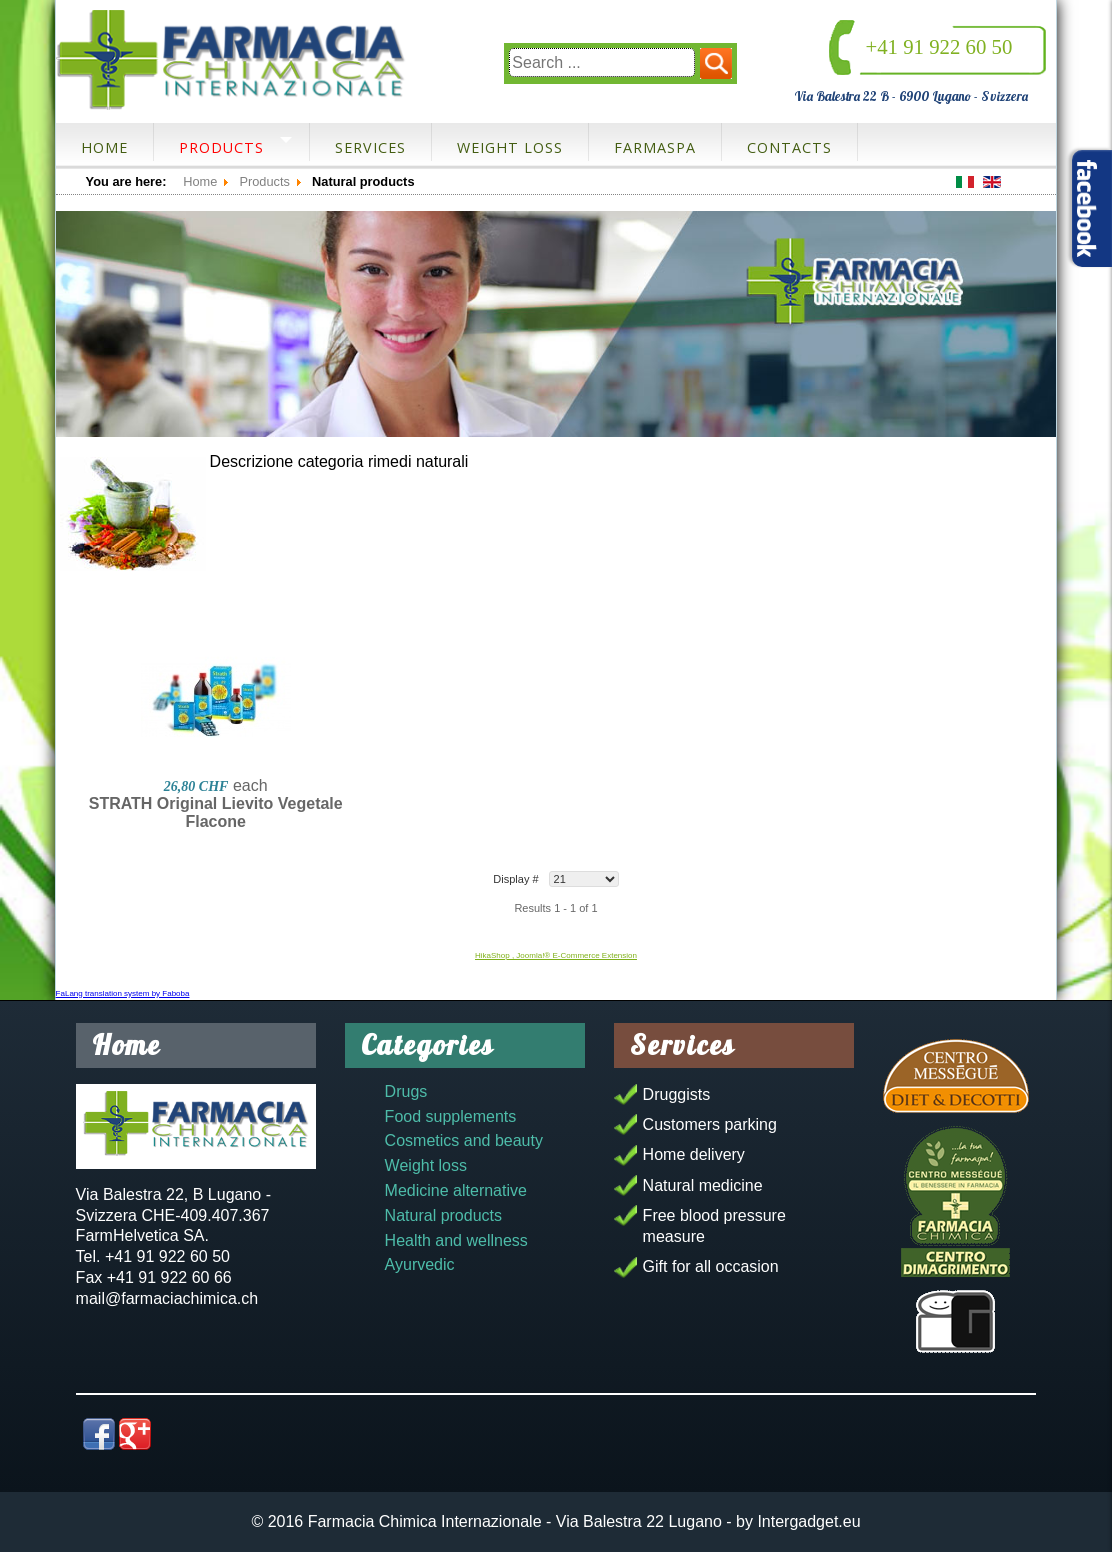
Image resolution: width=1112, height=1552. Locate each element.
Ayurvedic (420, 1264)
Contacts (789, 147)
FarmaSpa (655, 147)
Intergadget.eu (808, 1521)
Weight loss (510, 147)
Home (104, 147)
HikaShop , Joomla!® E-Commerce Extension (556, 955)
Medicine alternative (456, 1190)
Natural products (443, 1215)
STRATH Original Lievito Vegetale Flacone (216, 812)
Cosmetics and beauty (464, 1140)
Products (221, 147)
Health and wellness (456, 1240)
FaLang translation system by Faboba (123, 993)
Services (370, 147)
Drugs (406, 1091)
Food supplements (451, 1116)
